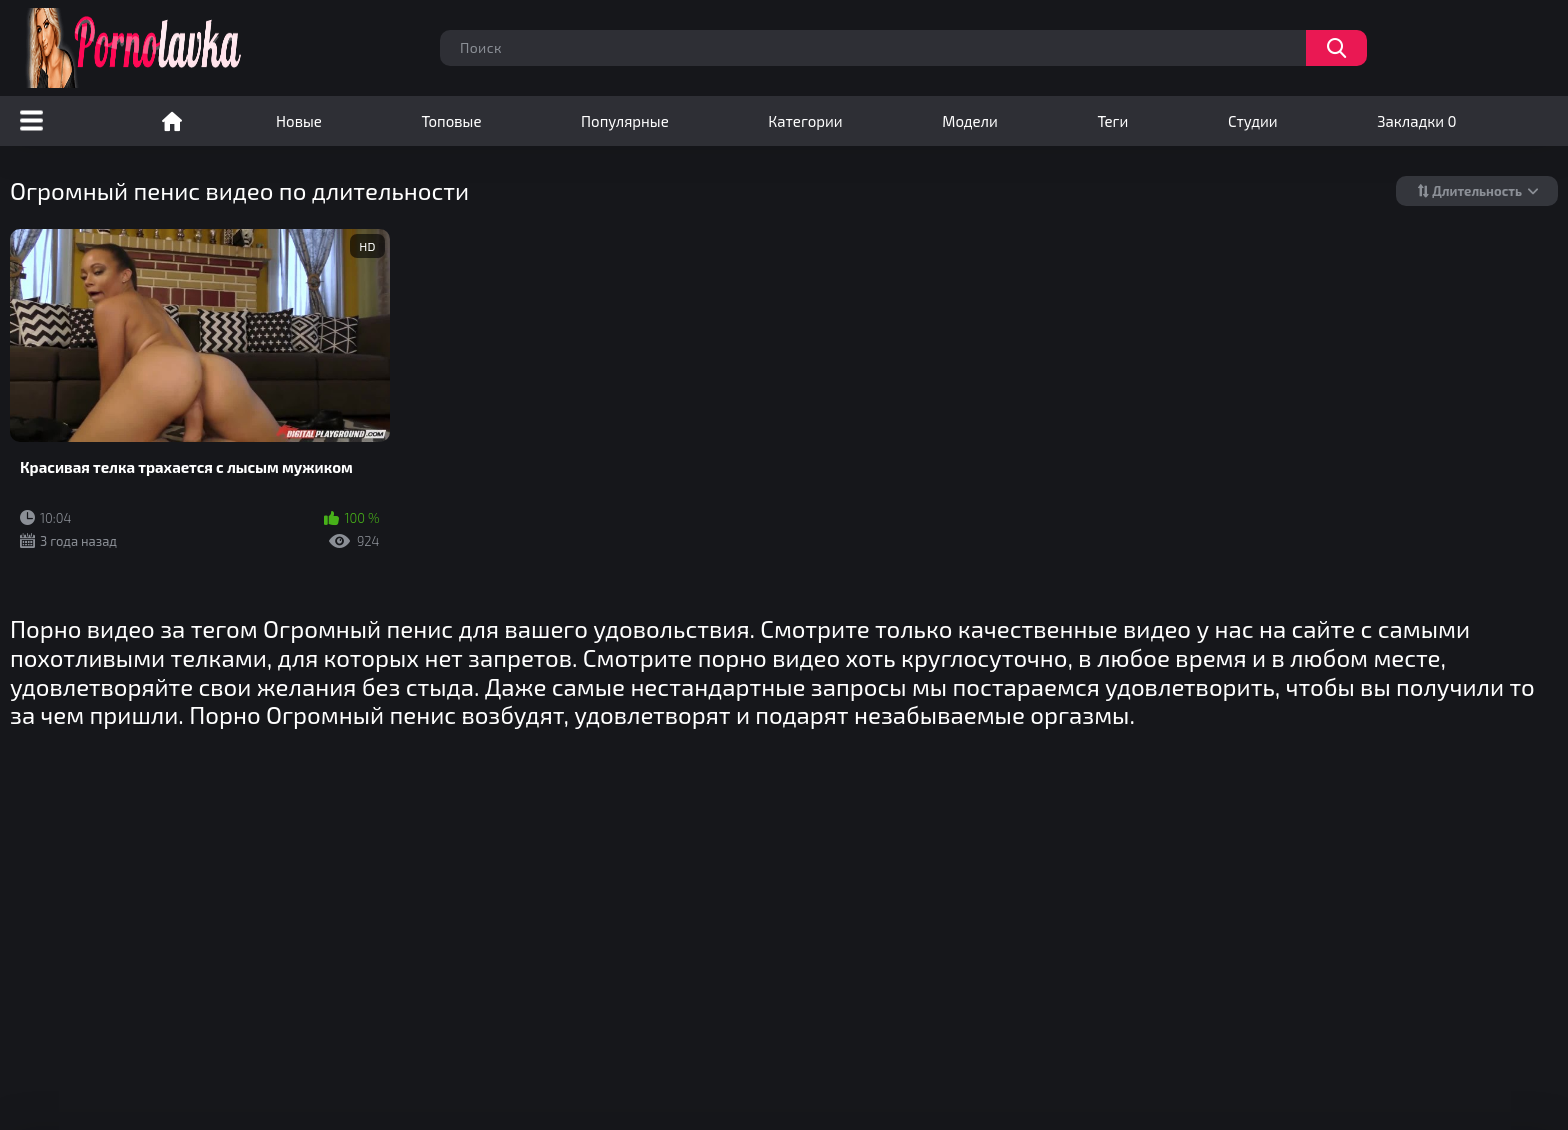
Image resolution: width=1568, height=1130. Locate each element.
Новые (299, 121)
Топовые (451, 121)
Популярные (625, 121)
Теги (1112, 121)
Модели (970, 121)
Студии (1253, 121)
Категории (805, 121)
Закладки (1416, 121)
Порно (172, 121)
